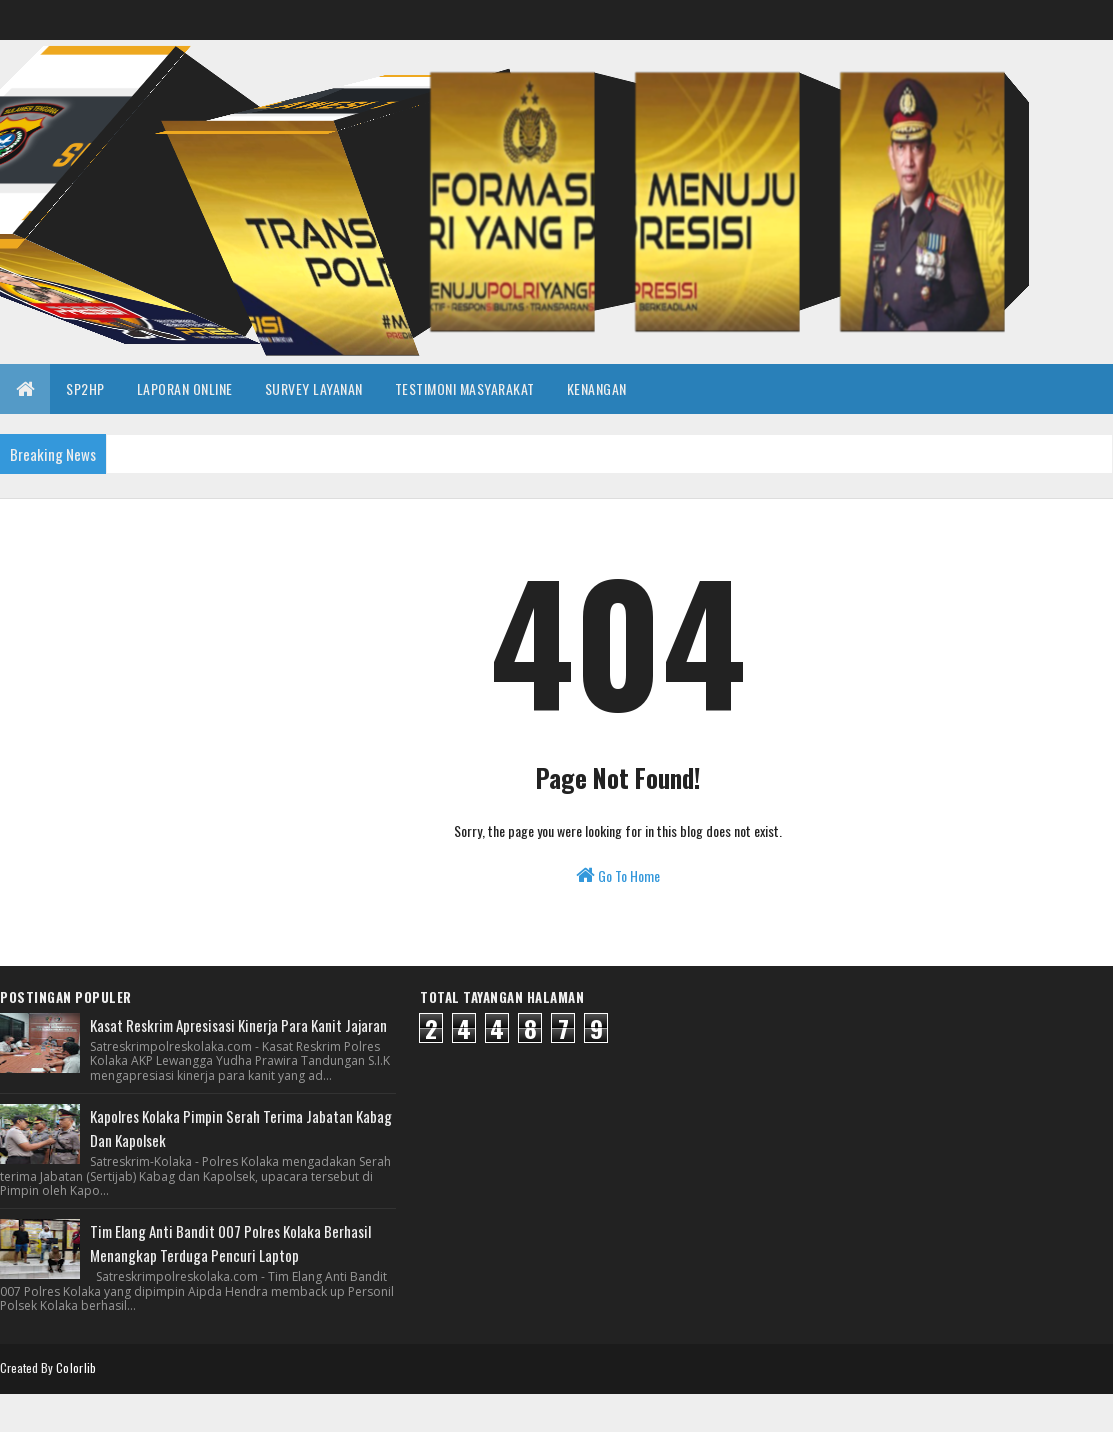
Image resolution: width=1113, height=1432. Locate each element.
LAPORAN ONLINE (185, 388)
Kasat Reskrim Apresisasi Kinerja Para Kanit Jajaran (238, 1025)
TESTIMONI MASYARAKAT (465, 388)
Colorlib (76, 1367)
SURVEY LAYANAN (314, 388)
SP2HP (85, 388)
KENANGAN (597, 388)
